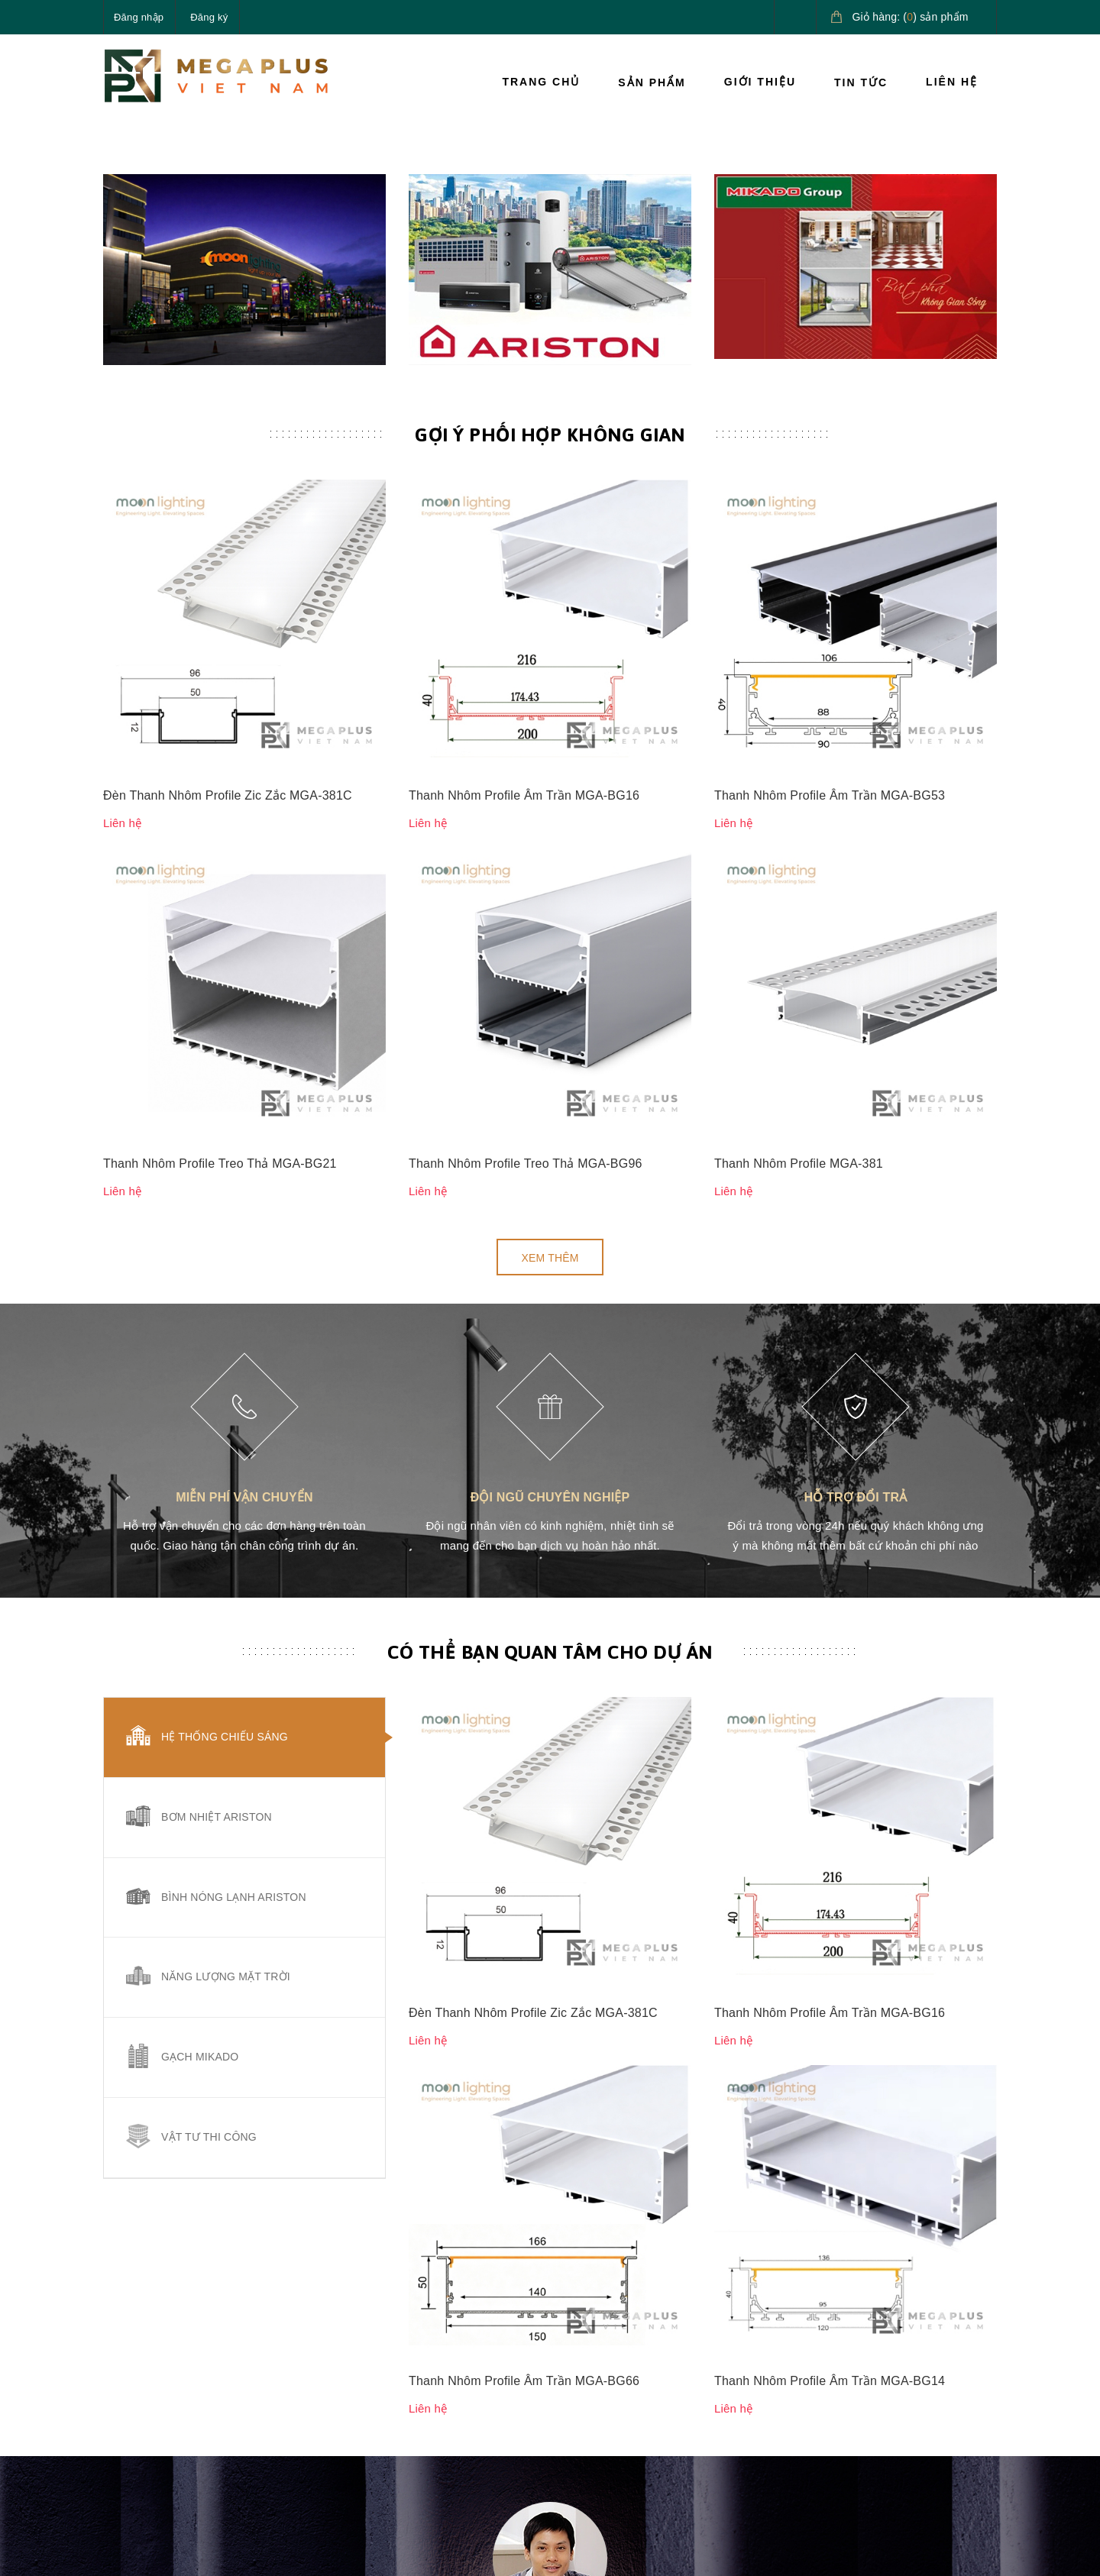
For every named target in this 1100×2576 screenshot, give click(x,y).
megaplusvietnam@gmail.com (215, 2453)
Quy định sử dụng (605, 2426)
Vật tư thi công (209, 1818)
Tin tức (861, 82)
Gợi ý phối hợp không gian (550, 644)
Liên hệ (952, 82)
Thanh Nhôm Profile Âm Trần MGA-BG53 (829, 740)
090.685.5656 (175, 2417)
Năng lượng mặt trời (225, 1658)
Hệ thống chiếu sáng (224, 1418)
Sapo (357, 2552)
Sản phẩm (651, 82)
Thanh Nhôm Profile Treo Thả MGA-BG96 (525, 844)
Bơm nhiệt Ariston (216, 1498)
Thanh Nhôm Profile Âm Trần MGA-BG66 (524, 1533)
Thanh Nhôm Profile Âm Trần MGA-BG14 (829, 1533)
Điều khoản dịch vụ (762, 2426)
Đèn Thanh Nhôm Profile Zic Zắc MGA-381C (227, 740)
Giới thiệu (760, 82)
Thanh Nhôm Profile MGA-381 (798, 844)
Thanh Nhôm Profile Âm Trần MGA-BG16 (524, 740)
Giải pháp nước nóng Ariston (919, 2383)
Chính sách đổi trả (606, 2391)
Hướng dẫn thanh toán (769, 2357)
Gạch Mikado (199, 1738)
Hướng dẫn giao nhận (768, 2391)
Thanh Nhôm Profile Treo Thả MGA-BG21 (220, 844)
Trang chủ (541, 82)
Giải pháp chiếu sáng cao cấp (929, 2331)
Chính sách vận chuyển (619, 2357)
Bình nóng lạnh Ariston (233, 1578)
